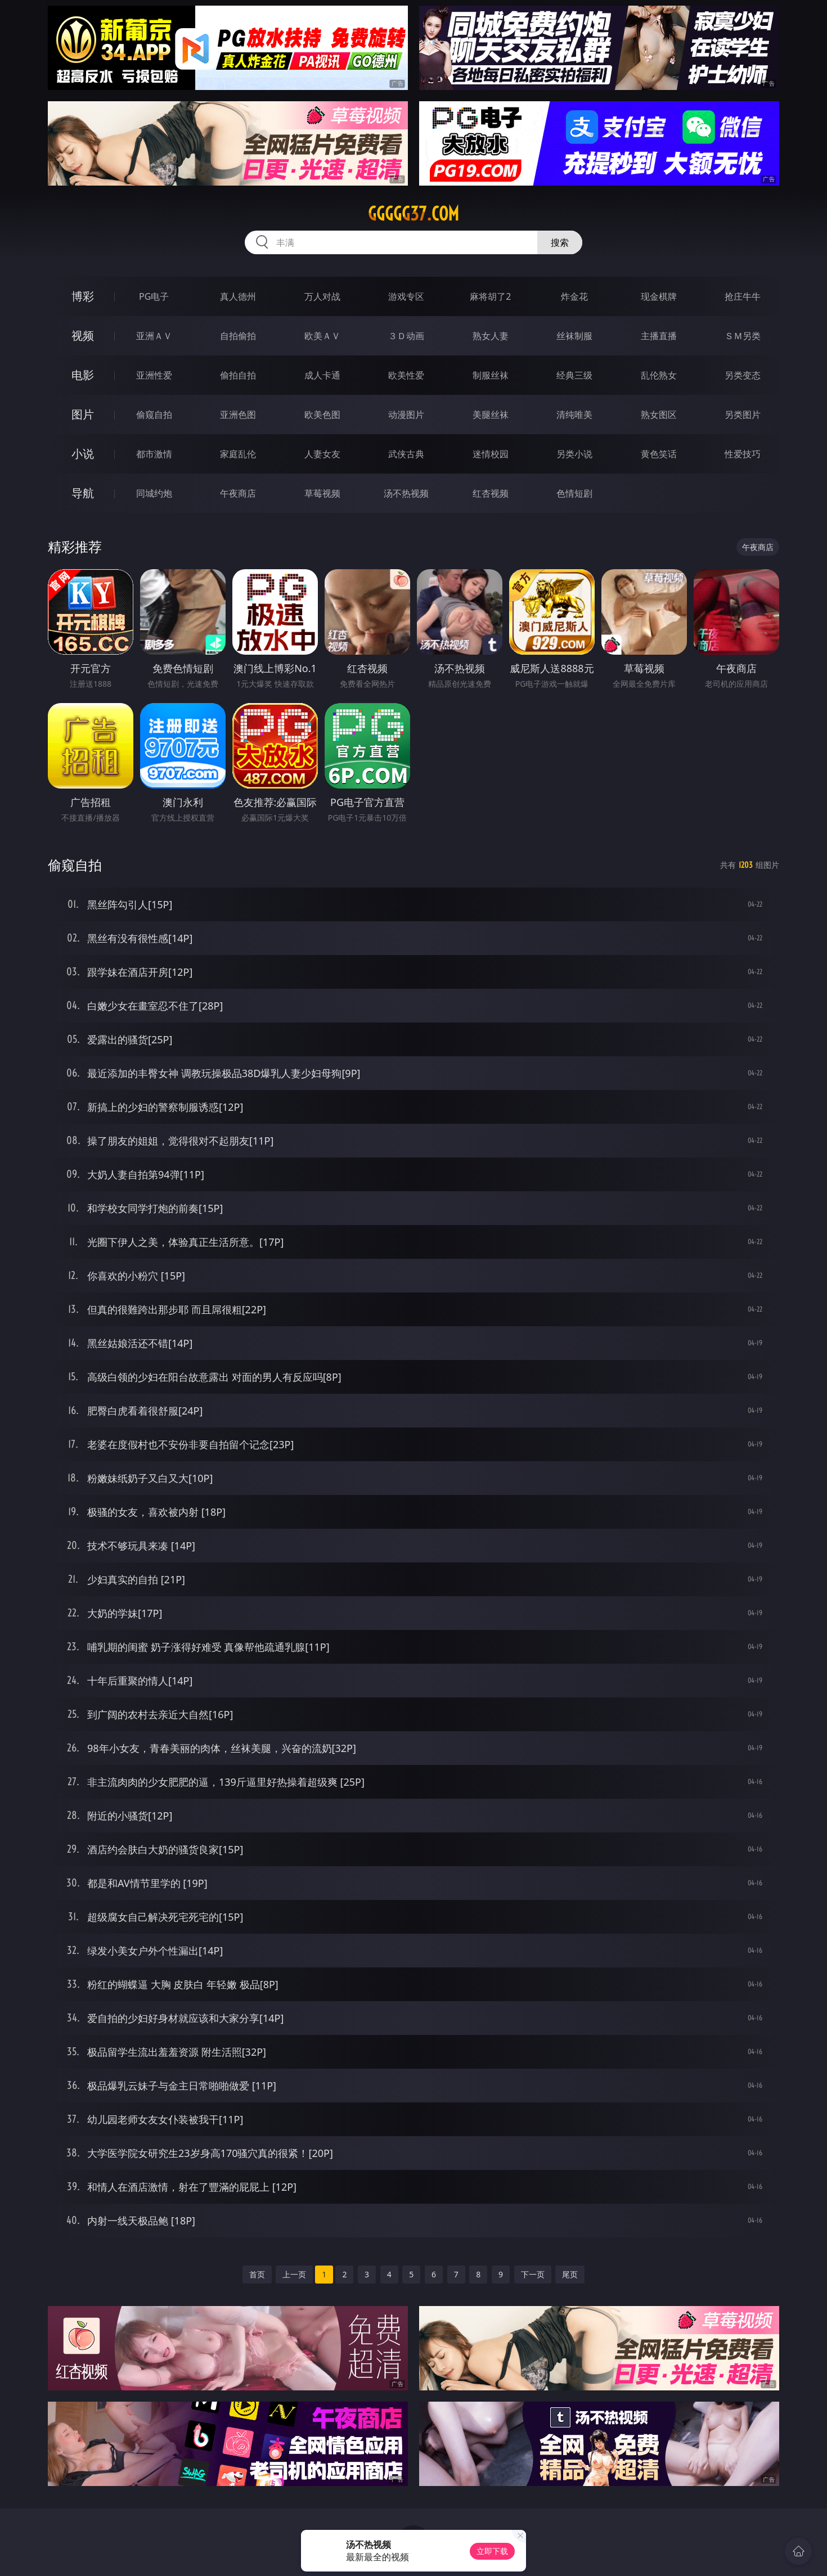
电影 (82, 374)
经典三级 (574, 375)
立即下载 (492, 2551)
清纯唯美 (574, 414)
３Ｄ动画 (406, 336)
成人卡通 (322, 375)
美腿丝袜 (491, 414)
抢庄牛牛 (743, 296)
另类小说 (574, 454)
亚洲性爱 (154, 375)
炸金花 (574, 296)
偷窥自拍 (154, 414)
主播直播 (659, 336)
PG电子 (154, 296)
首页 (257, 2274)
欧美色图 (322, 414)
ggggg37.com (413, 213)
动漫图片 (406, 414)
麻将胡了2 (490, 296)
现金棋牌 (659, 296)
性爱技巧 (743, 454)
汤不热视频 (406, 493)
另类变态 (743, 375)
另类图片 (743, 414)
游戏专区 (406, 296)
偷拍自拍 (238, 375)
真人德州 (238, 296)
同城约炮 (154, 493)
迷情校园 (491, 454)
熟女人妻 (491, 336)
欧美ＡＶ (322, 336)
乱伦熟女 (659, 375)
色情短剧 (574, 493)
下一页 (533, 2274)
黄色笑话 (659, 454)
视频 (82, 335)
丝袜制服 (574, 336)
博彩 (82, 296)
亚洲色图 (238, 414)
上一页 (294, 2274)
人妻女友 (322, 454)
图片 (82, 414)
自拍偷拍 (238, 336)
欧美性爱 (406, 375)
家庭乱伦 (238, 454)
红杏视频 (491, 493)
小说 (82, 453)
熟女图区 (659, 414)
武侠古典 (406, 454)
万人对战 (322, 296)
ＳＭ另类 (743, 336)
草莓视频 (322, 493)
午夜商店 (238, 493)
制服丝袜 (491, 375)
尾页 (570, 2274)
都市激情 (154, 454)
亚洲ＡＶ (154, 336)
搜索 (560, 242)
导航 (82, 493)
